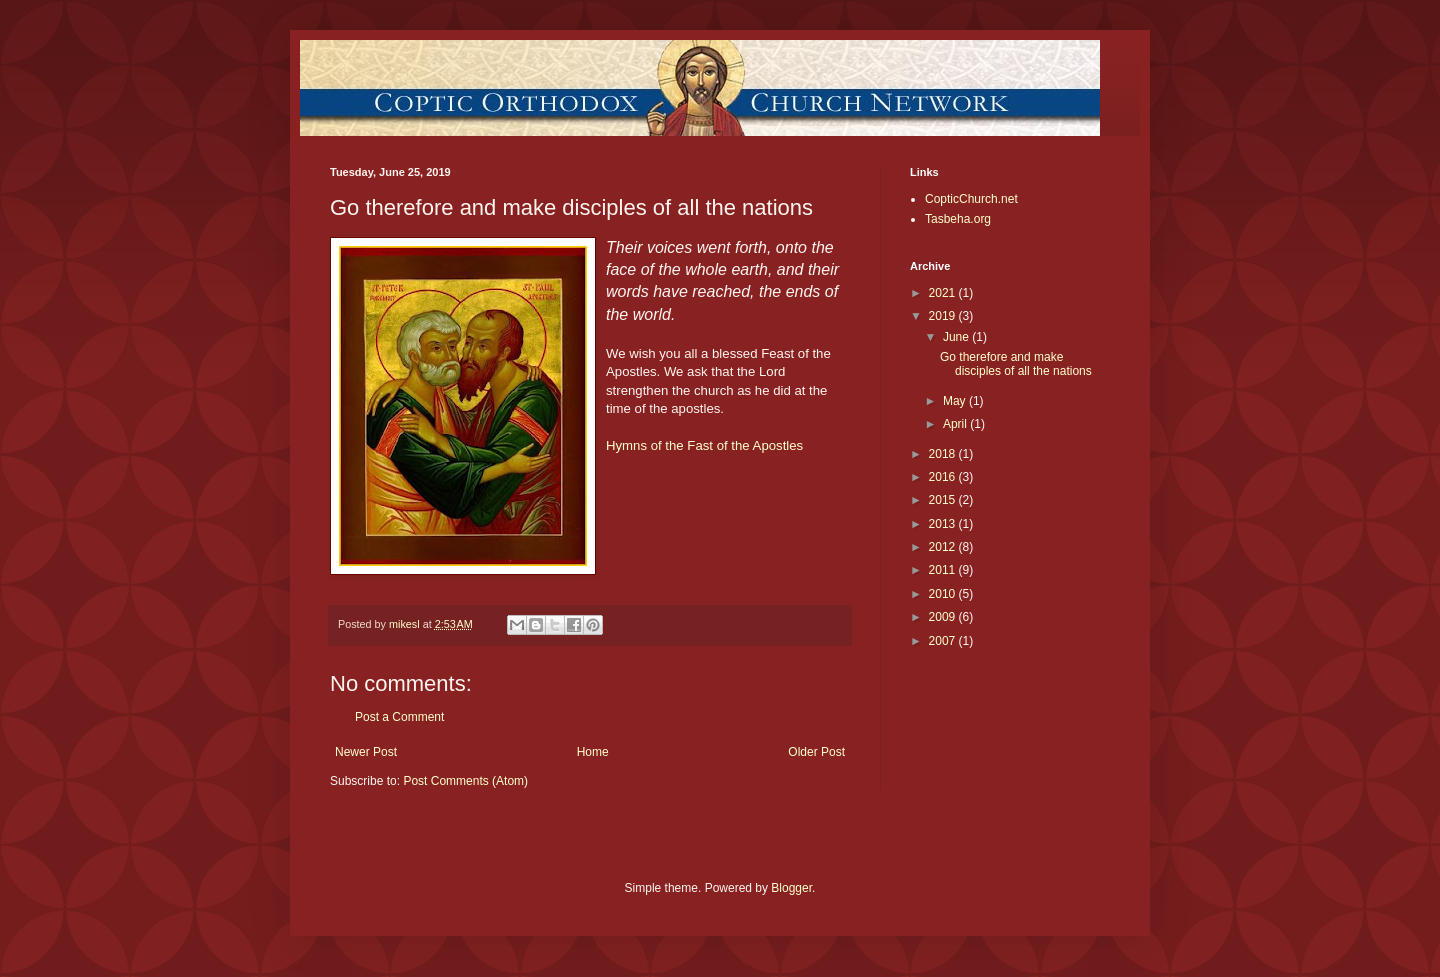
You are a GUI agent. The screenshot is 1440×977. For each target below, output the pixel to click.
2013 (944, 524)
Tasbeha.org (958, 219)
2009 (944, 617)
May (956, 401)
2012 (944, 547)
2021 (944, 293)
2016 (944, 477)
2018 (944, 454)
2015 (944, 500)
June (957, 337)
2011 (944, 570)
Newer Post (366, 752)
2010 (944, 594)
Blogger (791, 888)
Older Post (816, 752)
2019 (944, 316)
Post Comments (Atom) (465, 781)
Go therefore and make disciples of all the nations (1016, 364)
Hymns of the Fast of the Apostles (704, 445)
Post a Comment (399, 717)
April (956, 424)
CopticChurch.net (971, 199)
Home (593, 752)
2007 (944, 641)
